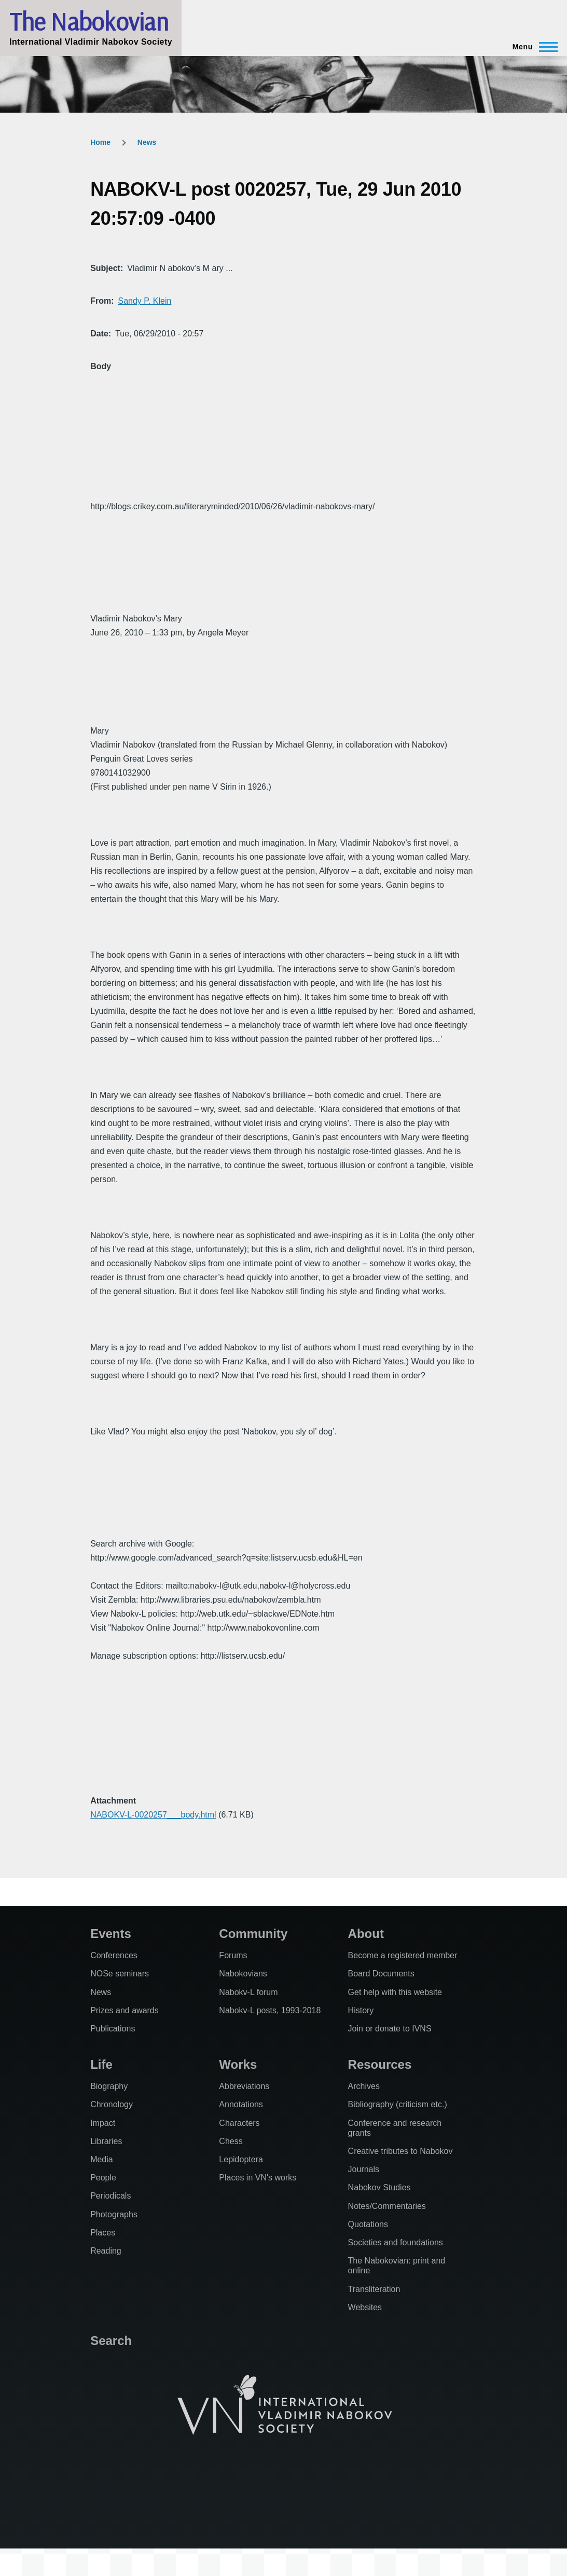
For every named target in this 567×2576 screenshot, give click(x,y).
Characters (239, 2123)
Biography (109, 2086)
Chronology (111, 2104)
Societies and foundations (395, 2242)
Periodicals (110, 2195)
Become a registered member (403, 1955)
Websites (365, 2307)
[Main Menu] (532, 46)
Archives (364, 2086)
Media (101, 2159)
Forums (233, 1955)
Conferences (113, 1955)
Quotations (368, 2224)
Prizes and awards (124, 2010)
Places (102, 2232)
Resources (380, 2064)
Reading (105, 2250)
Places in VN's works (257, 2177)
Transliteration (374, 2289)
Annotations (241, 2104)
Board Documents (381, 1973)
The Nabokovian (88, 21)
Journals (363, 2169)
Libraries (106, 2141)
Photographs (113, 2214)
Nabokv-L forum (248, 1992)
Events (110, 1934)
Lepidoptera (241, 2159)
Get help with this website (395, 1992)
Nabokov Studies (379, 2187)
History (361, 2010)
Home (100, 142)
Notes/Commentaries (387, 2206)
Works (238, 2064)
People (103, 2177)
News (147, 142)
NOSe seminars (119, 1973)
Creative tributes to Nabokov (400, 2151)
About (366, 1934)
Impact (102, 2123)
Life (101, 2064)
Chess (230, 2141)
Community (253, 1934)
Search (111, 2341)
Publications (112, 2028)
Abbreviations (244, 2086)
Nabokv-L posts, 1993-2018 (270, 2010)
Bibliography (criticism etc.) (397, 2104)
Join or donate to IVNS (390, 2028)
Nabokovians (243, 1973)
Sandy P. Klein (144, 300)
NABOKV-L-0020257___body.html (153, 1814)
